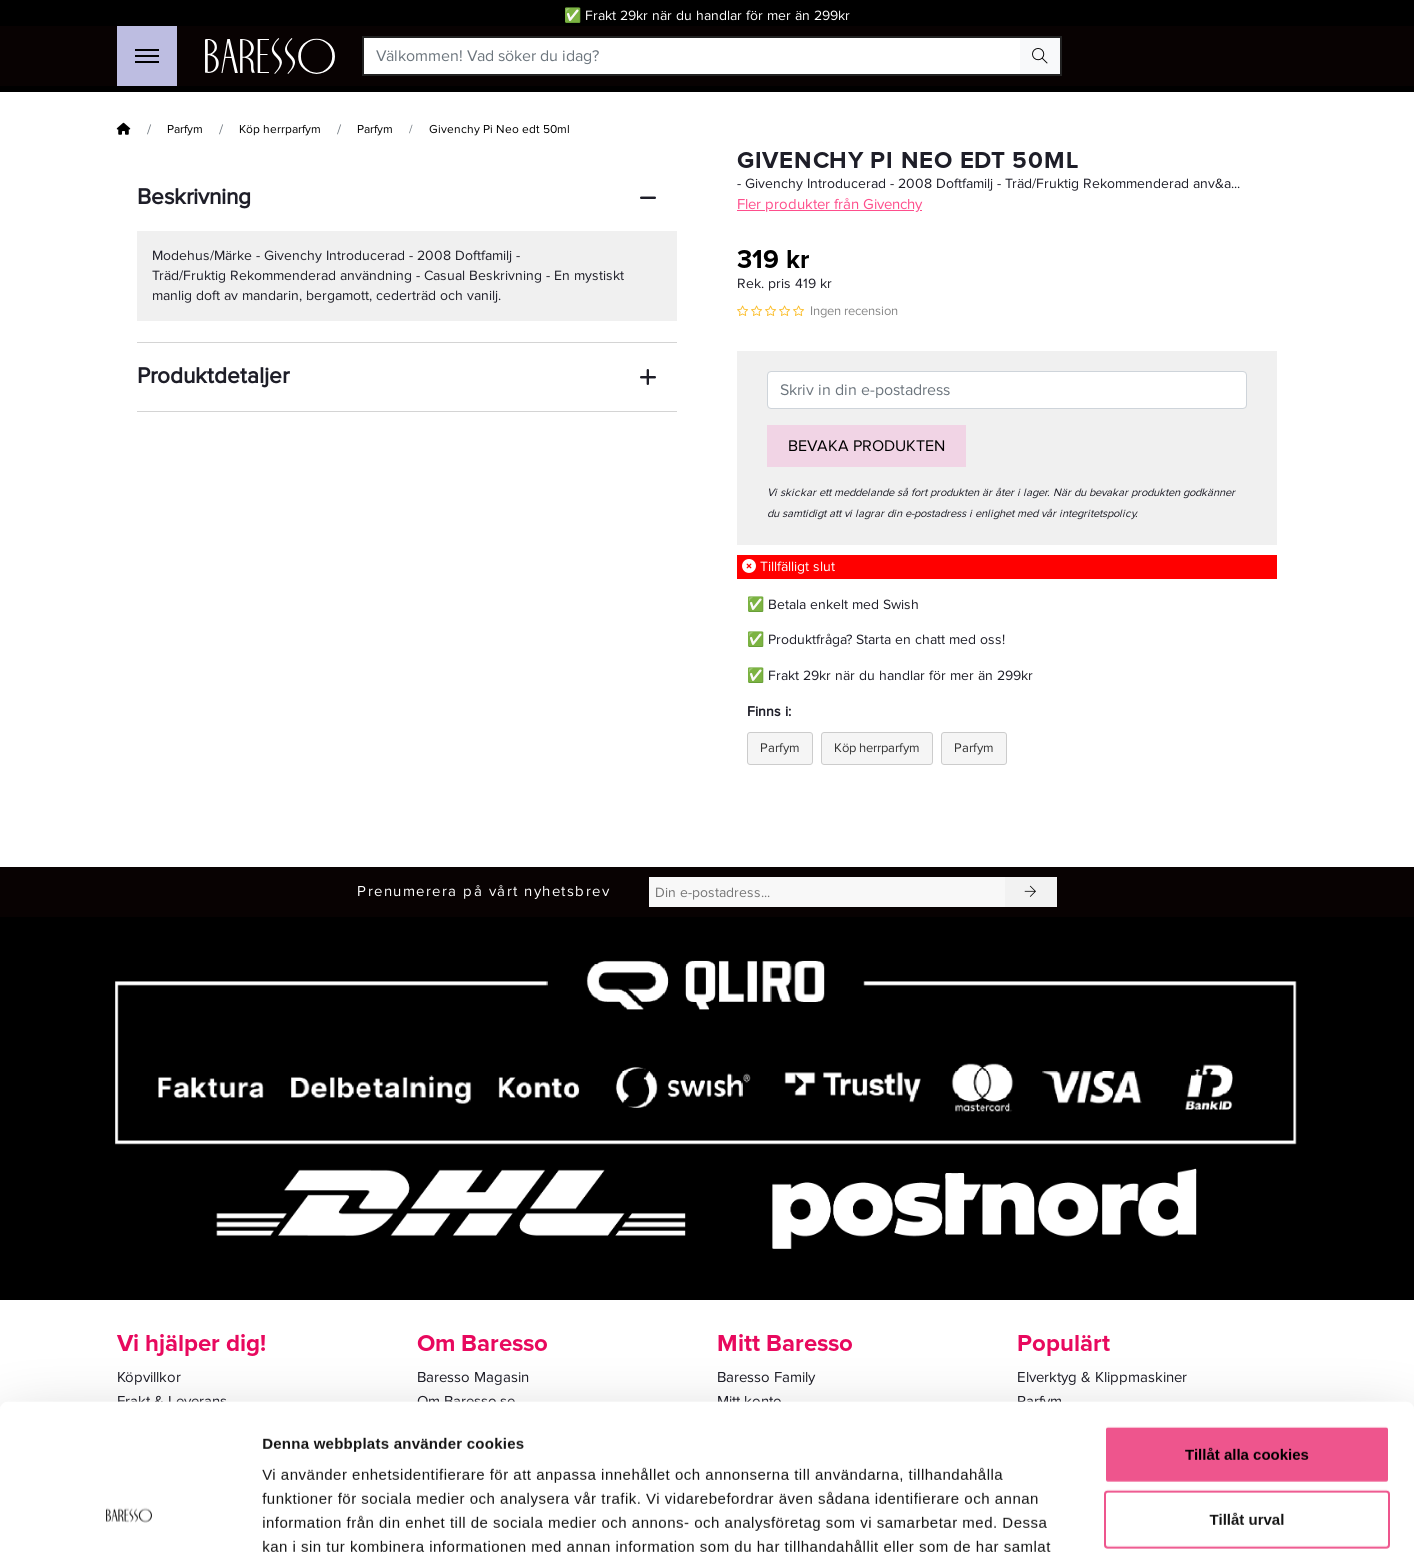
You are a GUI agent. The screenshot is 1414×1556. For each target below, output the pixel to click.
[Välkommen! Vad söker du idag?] (692, 56)
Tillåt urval (1247, 1385)
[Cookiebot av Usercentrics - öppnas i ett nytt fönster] (129, 1517)
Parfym (185, 129)
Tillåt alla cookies (1247, 1319)
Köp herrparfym (280, 129)
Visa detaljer (1086, 1516)
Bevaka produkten (866, 446)
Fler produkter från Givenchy (829, 204)
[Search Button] (1040, 56)
